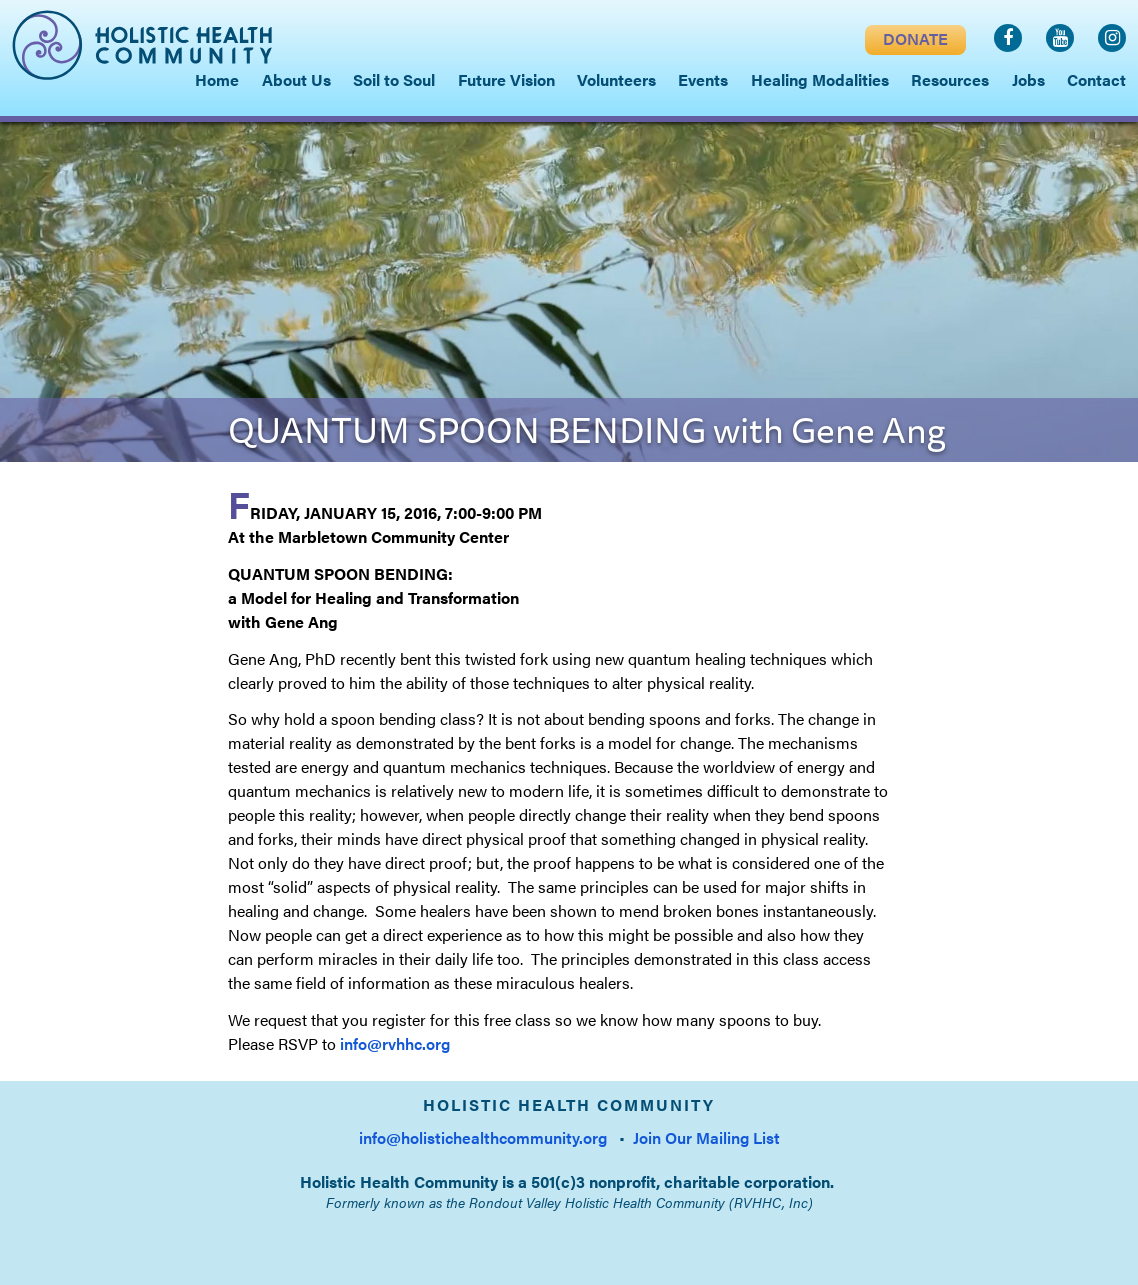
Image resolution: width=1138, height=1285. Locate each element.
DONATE (915, 38)
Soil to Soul (394, 79)
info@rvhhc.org (395, 1043)
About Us (296, 79)
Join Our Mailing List (706, 1137)
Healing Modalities (820, 79)
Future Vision (506, 79)
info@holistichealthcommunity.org (483, 1137)
